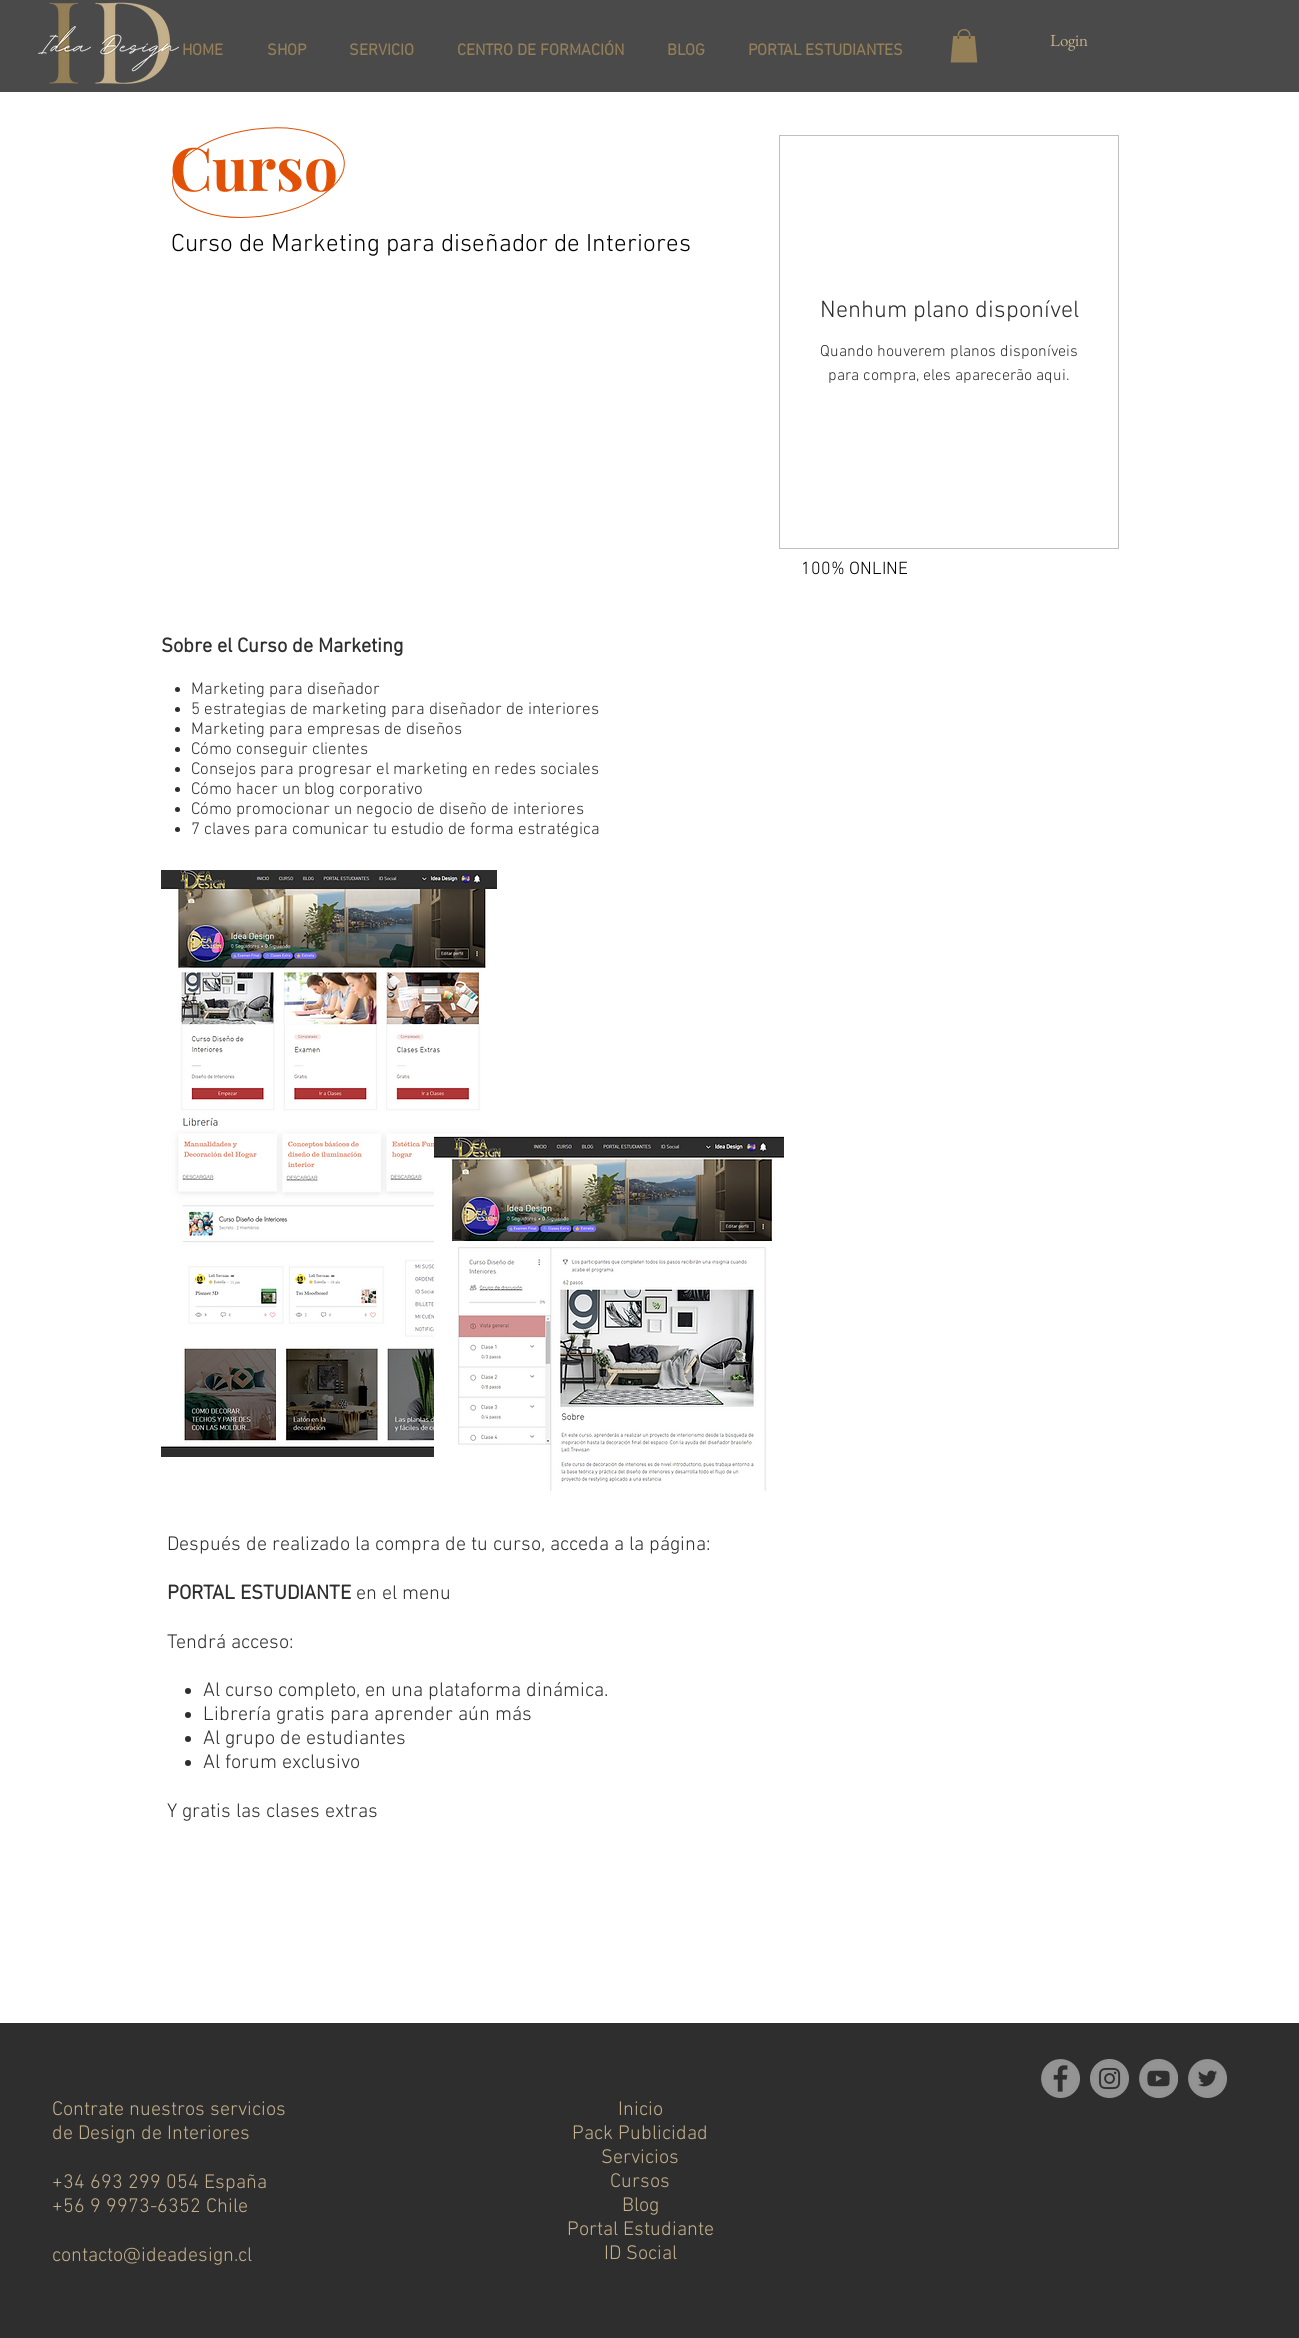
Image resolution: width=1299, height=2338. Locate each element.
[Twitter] (1207, 2078)
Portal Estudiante (640, 2230)
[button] (964, 45)
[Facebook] (1060, 2078)
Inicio (640, 2110)
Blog (640, 2206)
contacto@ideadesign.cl (152, 2256)
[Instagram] (1109, 2078)
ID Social (640, 2254)
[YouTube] (1158, 2078)
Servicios (640, 2158)
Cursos (640, 2182)
